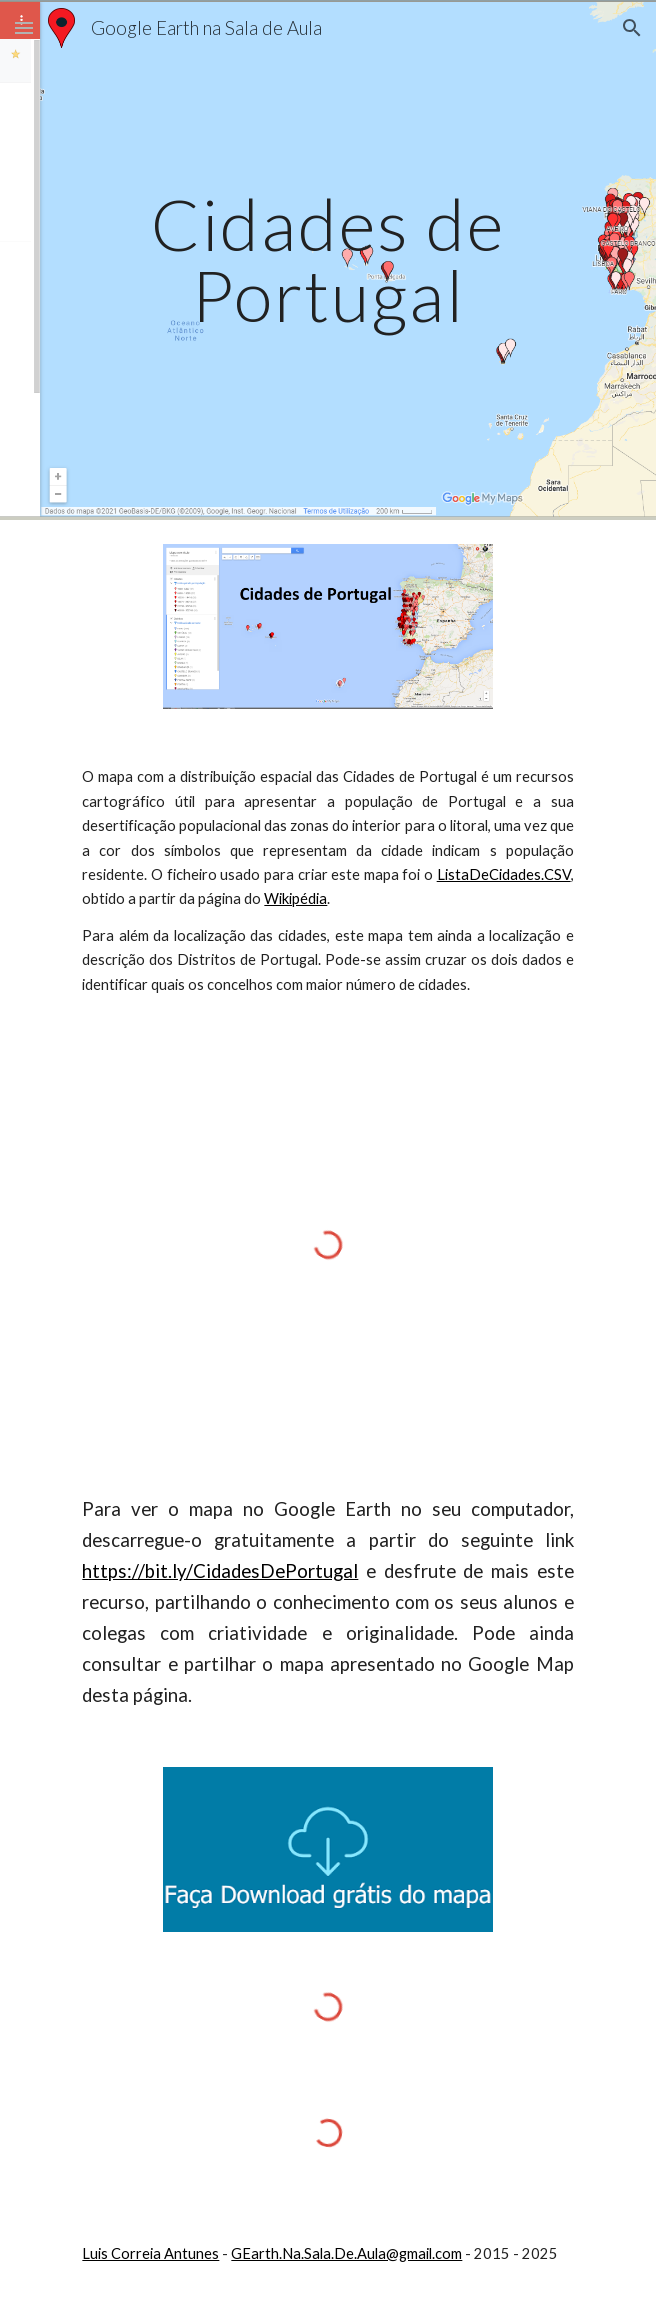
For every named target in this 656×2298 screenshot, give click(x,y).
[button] (24, 27)
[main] (327, 259)
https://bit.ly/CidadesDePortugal (220, 1571)
